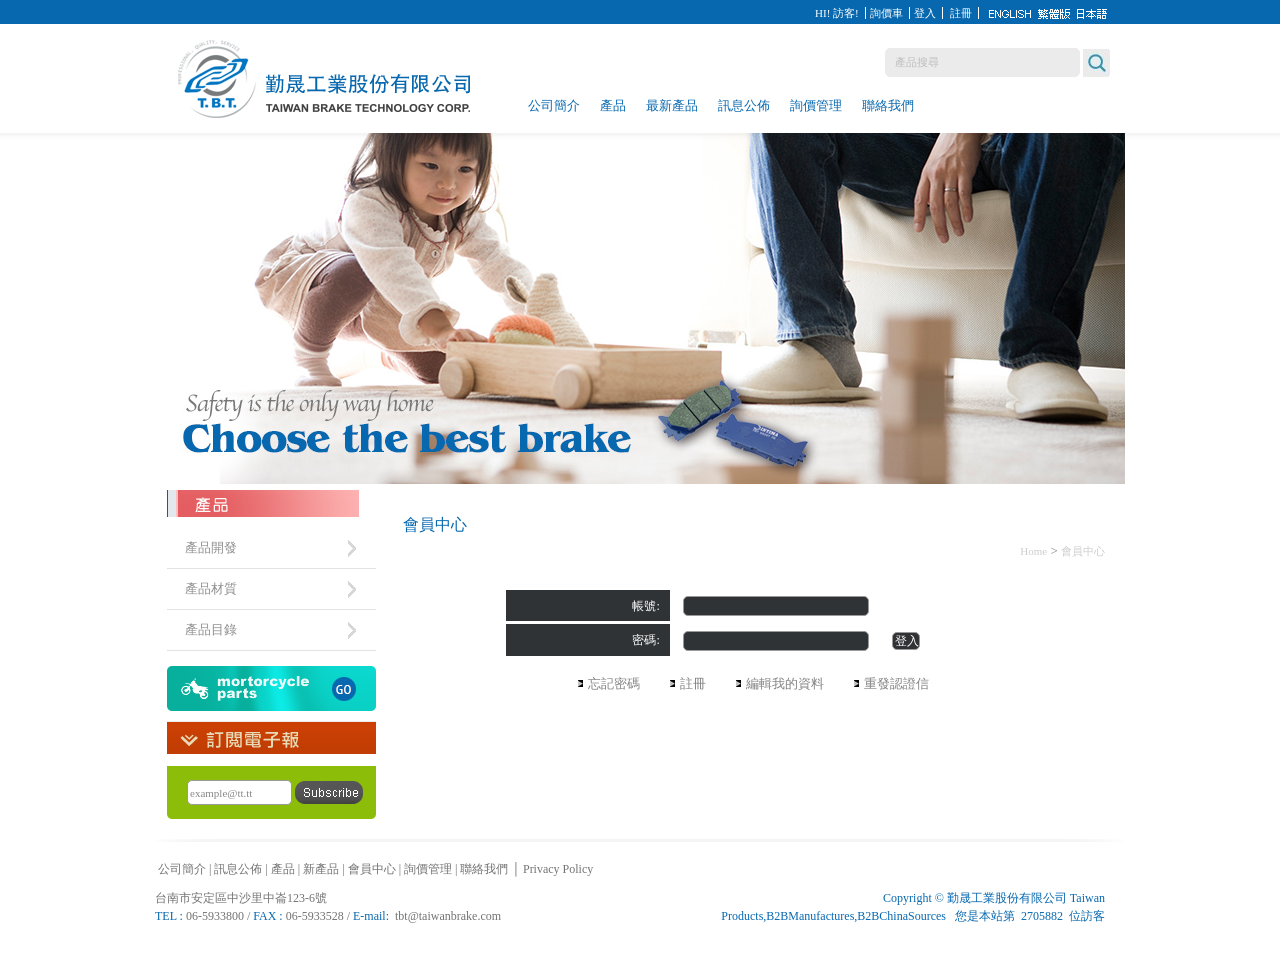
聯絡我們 (888, 105)
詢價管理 (816, 105)
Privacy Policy (558, 869)
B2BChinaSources (901, 916)
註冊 (961, 13)
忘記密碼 (614, 683)
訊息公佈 (744, 105)
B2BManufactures (810, 916)
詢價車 (886, 13)
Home (1033, 551)
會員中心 (1083, 551)
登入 (925, 13)
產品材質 (211, 588)
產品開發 (211, 547)
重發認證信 (896, 683)
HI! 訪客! (837, 13)
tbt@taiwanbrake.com (448, 916)
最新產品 (672, 105)
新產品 (321, 869)
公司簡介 (554, 105)
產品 (613, 105)
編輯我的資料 (785, 683)
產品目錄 (211, 629)
